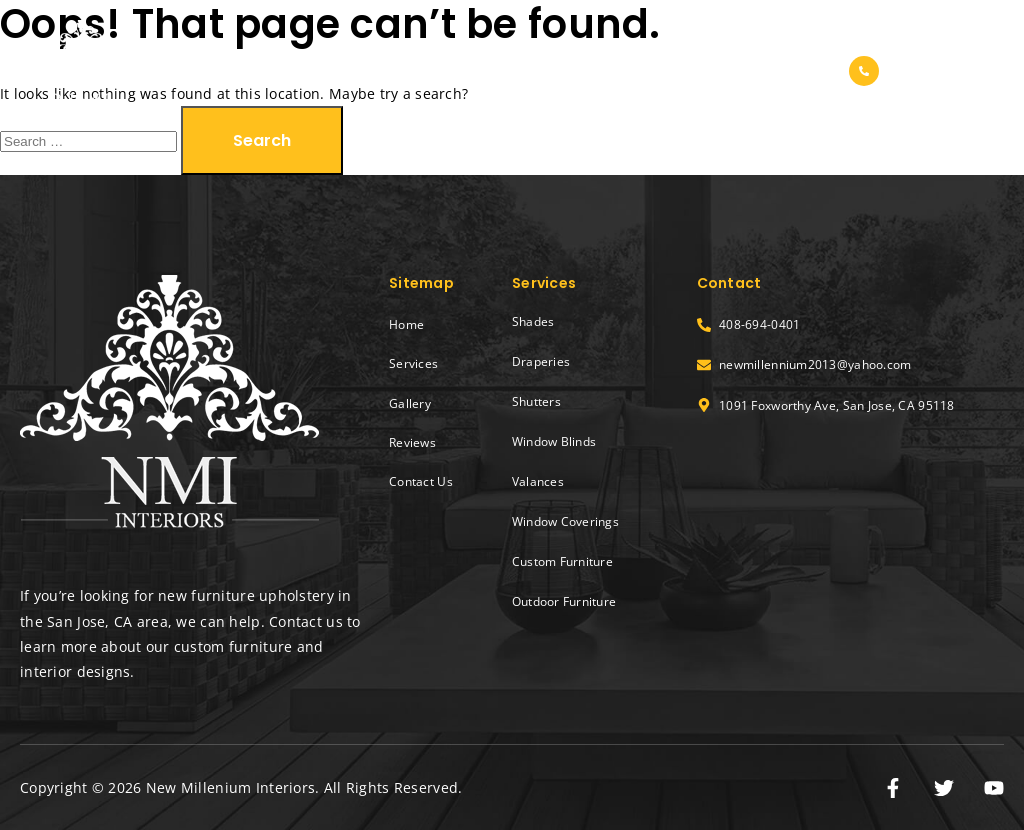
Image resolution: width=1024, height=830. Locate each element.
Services (525, 71)
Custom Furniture (562, 561)
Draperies (541, 361)
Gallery (619, 70)
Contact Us (795, 70)
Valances (538, 481)
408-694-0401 (950, 71)
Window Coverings (565, 521)
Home (437, 70)
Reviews (700, 70)
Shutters (536, 401)
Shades (533, 321)
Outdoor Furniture (564, 601)
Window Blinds (554, 441)
